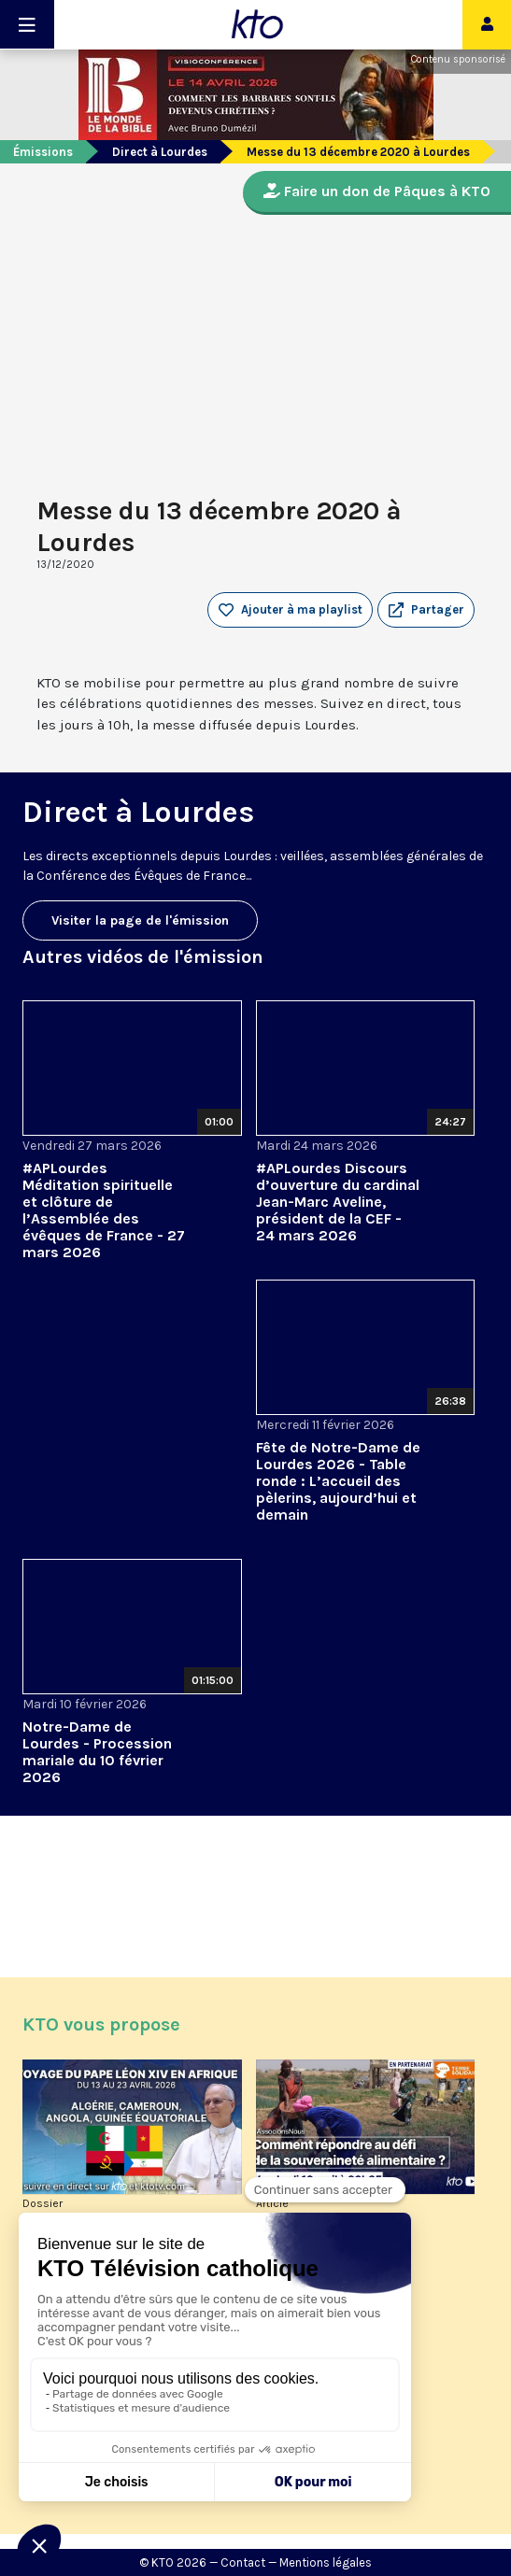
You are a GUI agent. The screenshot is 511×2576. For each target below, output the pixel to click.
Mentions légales (325, 2562)
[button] (426, 610)
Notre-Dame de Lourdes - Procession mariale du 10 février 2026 (97, 1752)
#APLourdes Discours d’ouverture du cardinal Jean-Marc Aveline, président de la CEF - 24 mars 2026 (337, 1201)
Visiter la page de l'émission (140, 920)
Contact (242, 2562)
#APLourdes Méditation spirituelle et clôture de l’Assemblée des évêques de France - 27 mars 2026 (103, 1210)
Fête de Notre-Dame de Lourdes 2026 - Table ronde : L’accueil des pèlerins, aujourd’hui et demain (338, 1480)
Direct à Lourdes (159, 152)
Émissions (43, 152)
